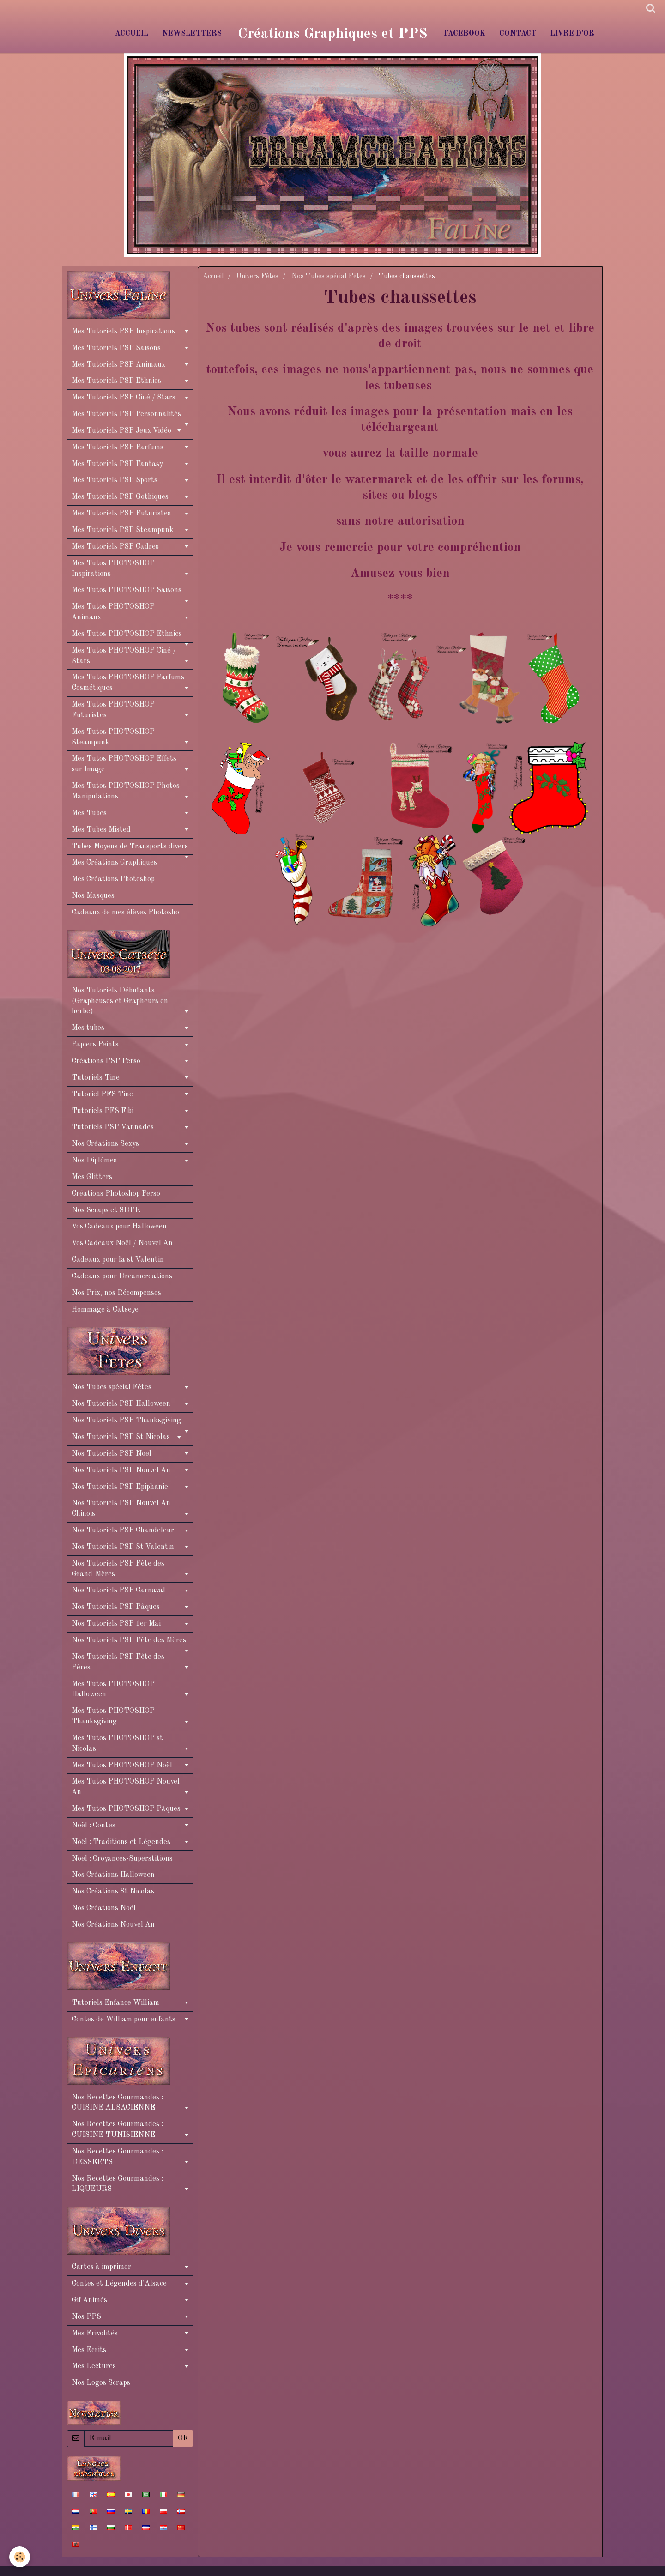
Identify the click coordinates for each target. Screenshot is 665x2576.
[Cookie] (19, 2556)
